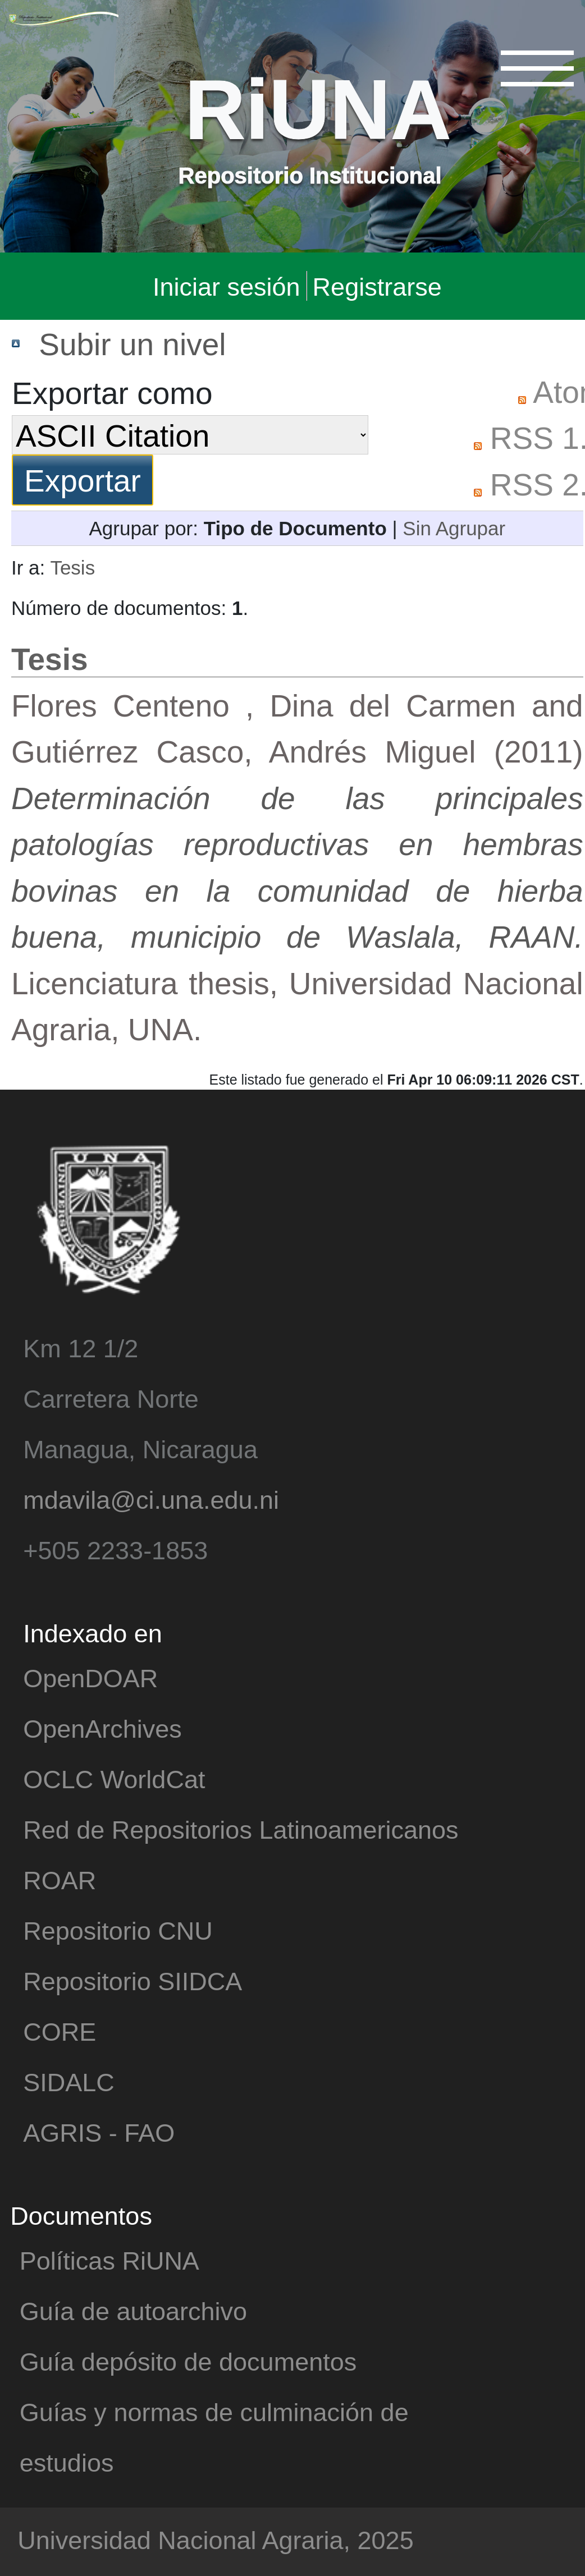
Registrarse (377, 286)
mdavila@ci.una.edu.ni (151, 1499)
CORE (59, 2031)
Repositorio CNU (118, 1930)
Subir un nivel (132, 343)
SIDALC (69, 2081)
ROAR (59, 1879)
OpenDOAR (90, 1677)
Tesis (72, 566)
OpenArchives (102, 1728)
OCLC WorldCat (114, 1778)
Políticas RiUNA (109, 2260)
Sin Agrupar (454, 527)
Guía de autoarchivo (133, 2310)
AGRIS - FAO (99, 2132)
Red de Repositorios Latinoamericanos (240, 1829)
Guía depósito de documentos (188, 2361)
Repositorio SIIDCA (132, 1980)
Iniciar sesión (226, 286)
